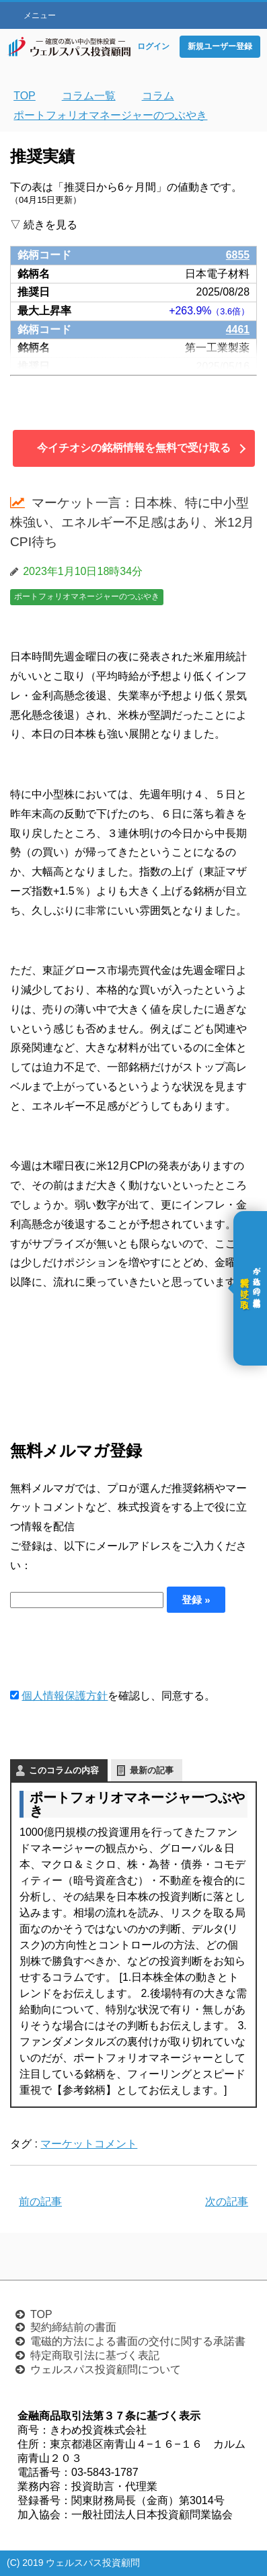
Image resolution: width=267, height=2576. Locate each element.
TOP (41, 2314)
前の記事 (40, 2201)
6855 (238, 255)
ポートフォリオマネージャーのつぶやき (86, 596)
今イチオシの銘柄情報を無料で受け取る (134, 447)
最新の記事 (152, 1770)
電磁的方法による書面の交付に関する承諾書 (137, 2341)
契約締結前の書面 (73, 2327)
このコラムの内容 (64, 1770)
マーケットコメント (88, 2143)
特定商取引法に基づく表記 (94, 2355)
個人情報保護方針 (65, 1695)
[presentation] (112, 1650)
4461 (238, 329)
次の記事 (226, 2201)
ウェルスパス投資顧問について (105, 2369)
